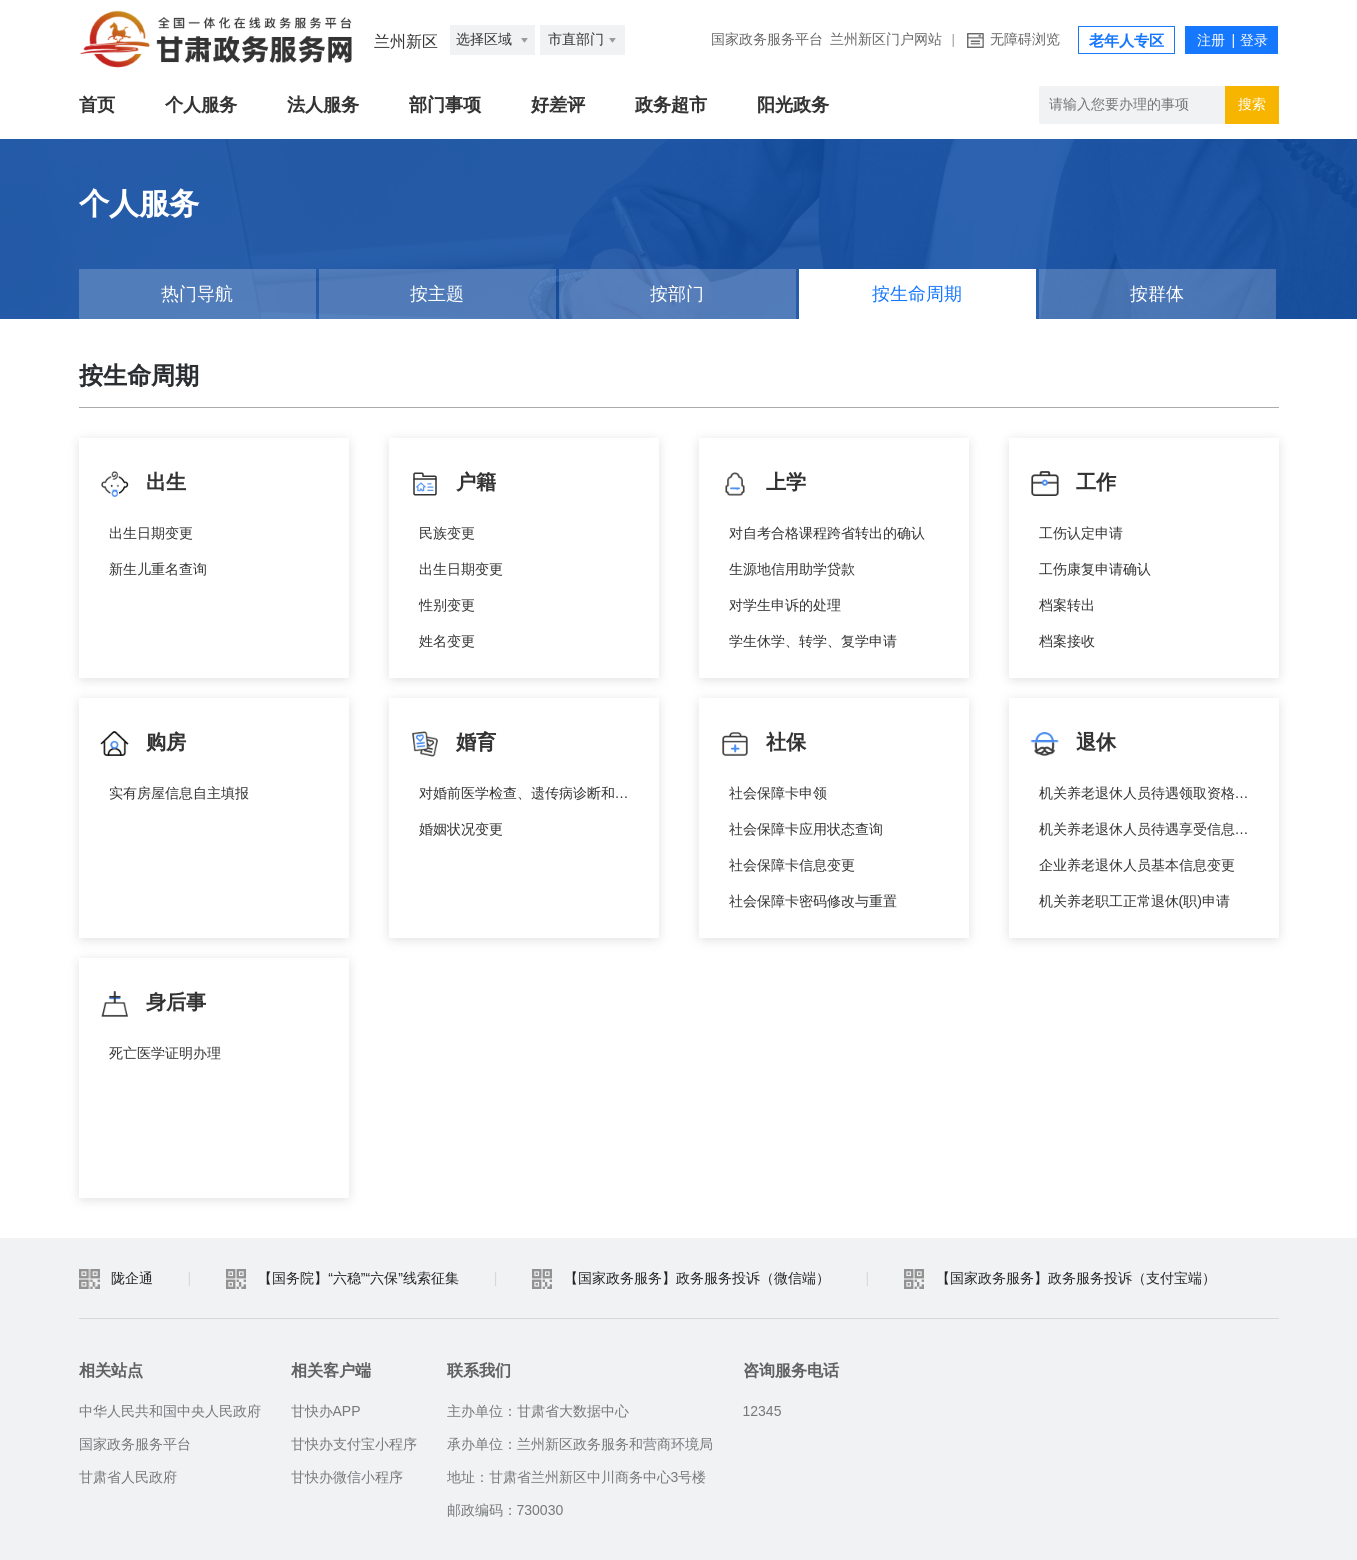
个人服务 (201, 105)
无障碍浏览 (1025, 39)
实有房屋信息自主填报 (179, 793)
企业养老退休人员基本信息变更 (1137, 865)
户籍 (453, 484)
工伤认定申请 (1081, 533)
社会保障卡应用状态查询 (806, 829)
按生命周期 (917, 294)
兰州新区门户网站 (886, 39)
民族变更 (447, 533)
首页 (97, 105)
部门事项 (445, 105)
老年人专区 (1126, 41)
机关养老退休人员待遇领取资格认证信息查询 (1149, 793)
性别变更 (447, 605)
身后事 (153, 1004)
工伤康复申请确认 (1095, 569)
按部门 (677, 294)
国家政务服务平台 (767, 39)
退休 (1073, 744)
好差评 (558, 105)
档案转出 (1067, 605)
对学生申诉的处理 (785, 605)
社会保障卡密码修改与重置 (813, 901)
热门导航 (197, 294)
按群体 (1157, 294)
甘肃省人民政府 (128, 1477)
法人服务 (323, 105)
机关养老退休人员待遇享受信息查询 (1149, 829)
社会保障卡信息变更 (792, 865)
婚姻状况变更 (461, 829)
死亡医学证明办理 (165, 1053)
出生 (143, 484)
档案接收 (1067, 641)
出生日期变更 (151, 533)
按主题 (437, 294)
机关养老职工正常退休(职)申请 (1134, 901)
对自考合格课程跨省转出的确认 (827, 533)
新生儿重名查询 (158, 569)
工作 (1073, 484)
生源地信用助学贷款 (792, 569)
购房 (143, 744)
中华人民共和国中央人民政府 (170, 1411)
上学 (763, 484)
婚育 (453, 744)
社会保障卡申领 (778, 793)
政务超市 (671, 105)
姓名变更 (447, 641)
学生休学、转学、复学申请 (813, 641)
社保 (763, 744)
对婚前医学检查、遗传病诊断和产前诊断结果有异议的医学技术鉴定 (529, 793)
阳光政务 (793, 105)
